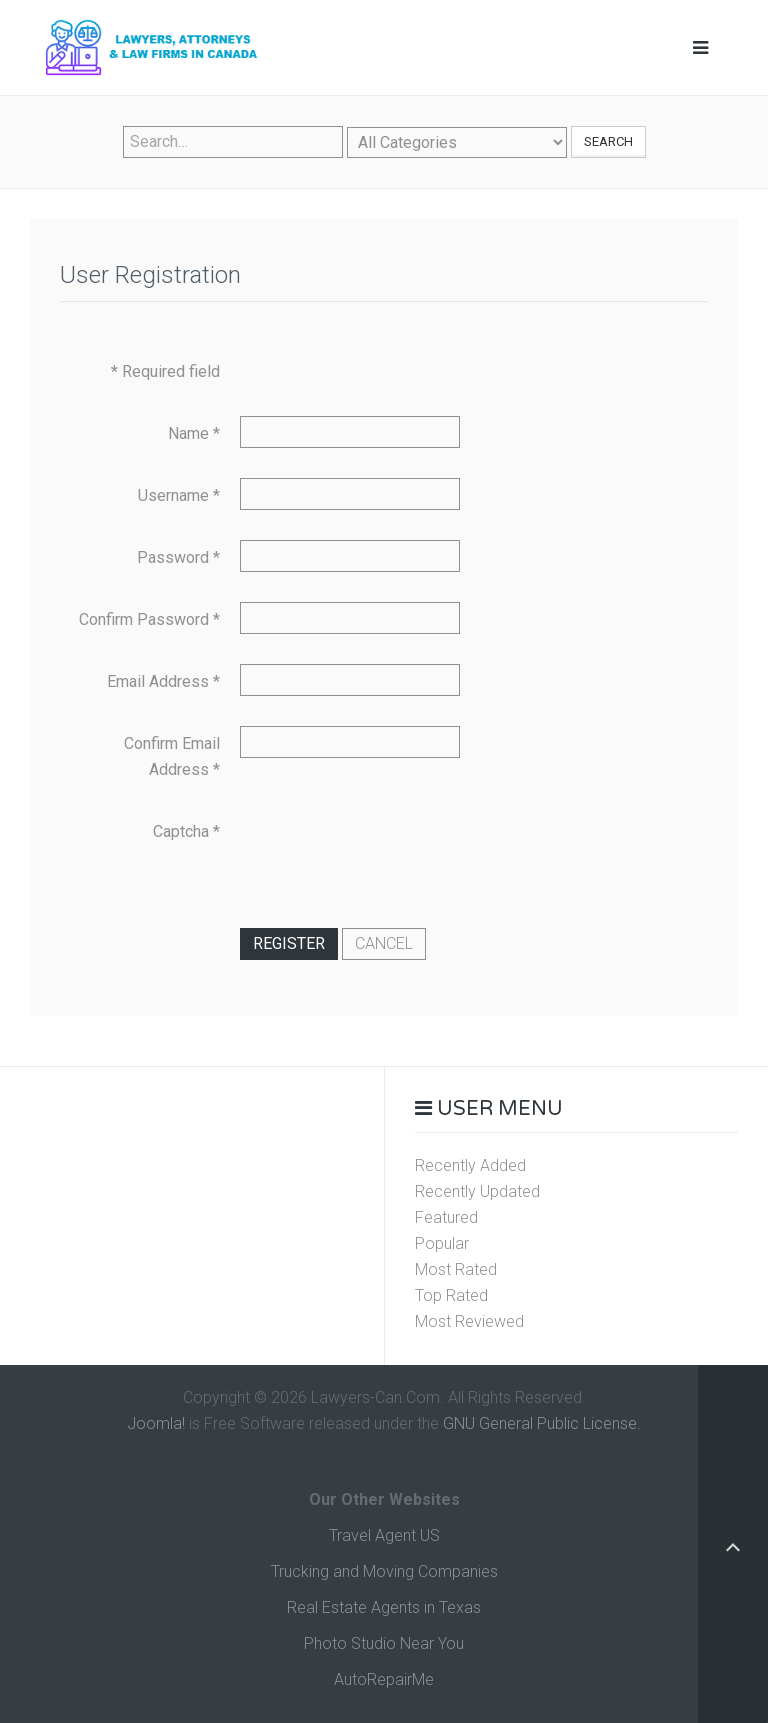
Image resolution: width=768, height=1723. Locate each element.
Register (289, 943)
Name (194, 433)
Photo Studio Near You (384, 1643)
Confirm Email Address (172, 756)
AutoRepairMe (384, 1679)
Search (608, 141)
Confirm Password (149, 619)
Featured (446, 1217)
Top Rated (451, 1295)
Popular (442, 1243)
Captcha (186, 831)
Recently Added (470, 1165)
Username (179, 495)
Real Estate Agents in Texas (384, 1607)
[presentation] (392, 853)
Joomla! (156, 1423)
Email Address (163, 681)
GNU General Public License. (542, 1423)
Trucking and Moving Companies (384, 1571)
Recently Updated (477, 1191)
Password (178, 557)
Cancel (384, 943)
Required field (165, 371)
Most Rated (456, 1269)
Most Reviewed (469, 1321)
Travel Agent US (384, 1535)
